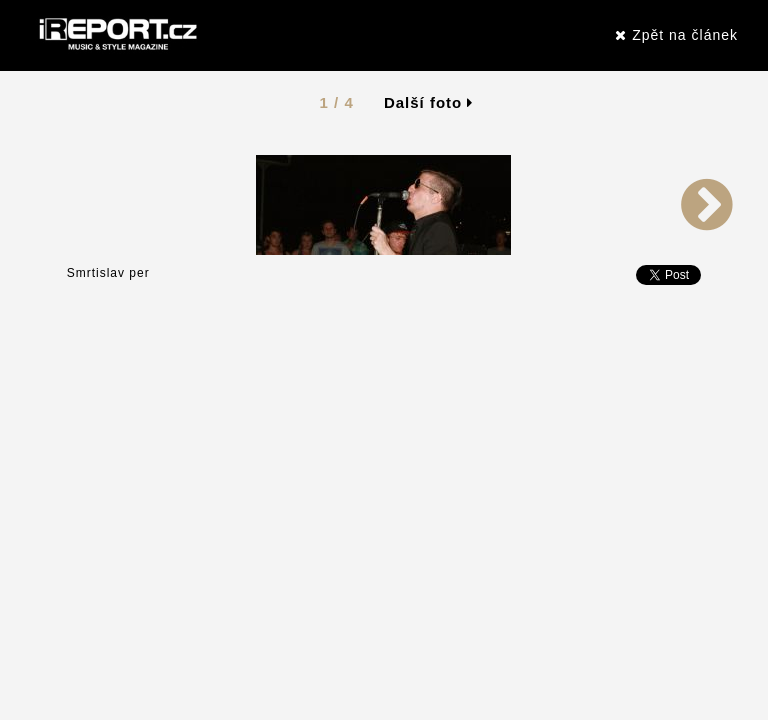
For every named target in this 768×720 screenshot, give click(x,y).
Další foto (429, 102)
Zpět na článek (676, 35)
